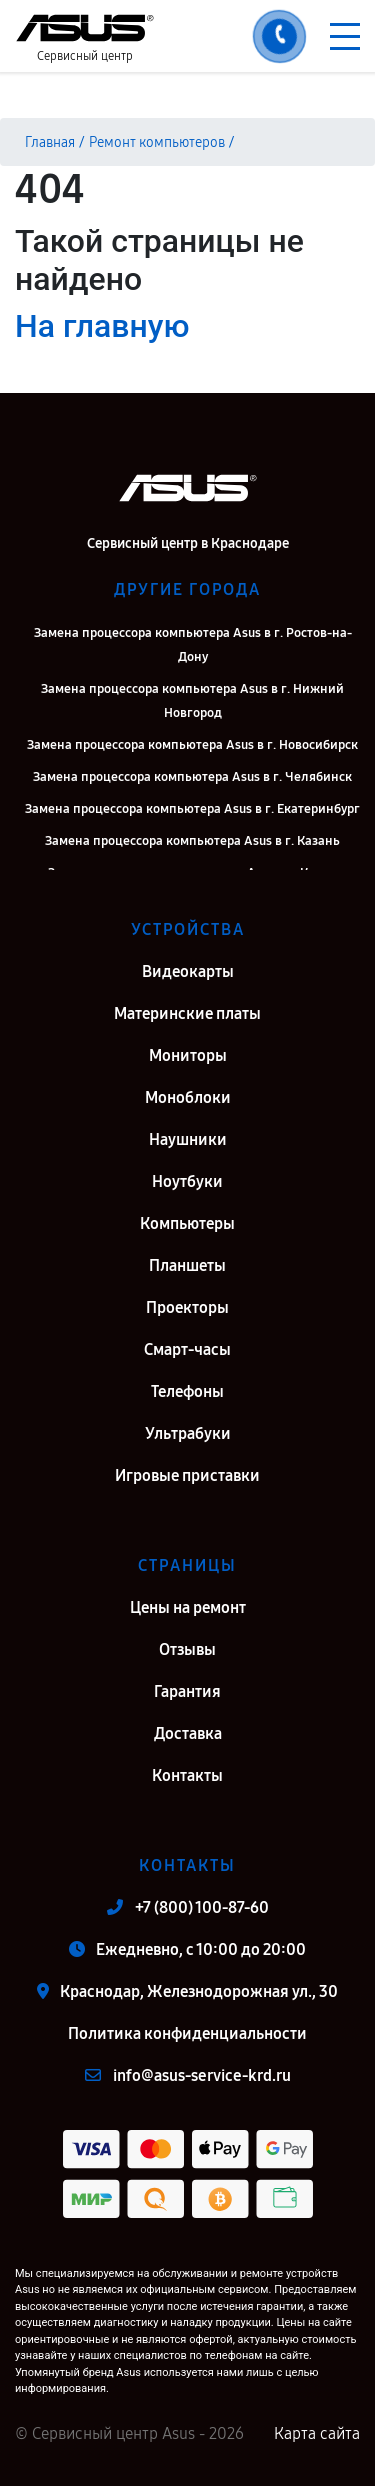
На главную (102, 326)
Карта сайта (317, 2433)
